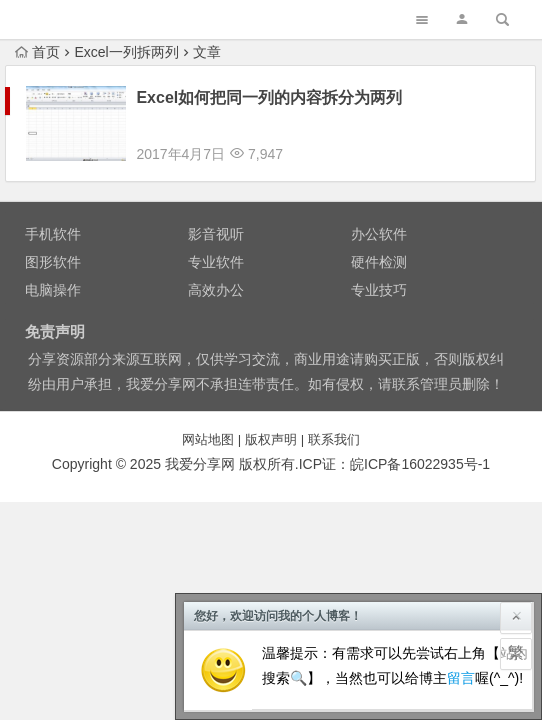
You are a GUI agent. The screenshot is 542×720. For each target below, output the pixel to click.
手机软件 (53, 216)
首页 (37, 52)
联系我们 (334, 421)
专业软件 (216, 244)
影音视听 (216, 216)
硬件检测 (379, 244)
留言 (461, 678)
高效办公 (216, 272)
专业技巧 (379, 272)
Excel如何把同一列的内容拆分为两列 (269, 97)
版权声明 (271, 421)
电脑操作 (53, 272)
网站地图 (208, 421)
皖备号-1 (420, 446)
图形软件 (53, 244)
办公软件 (379, 216)
